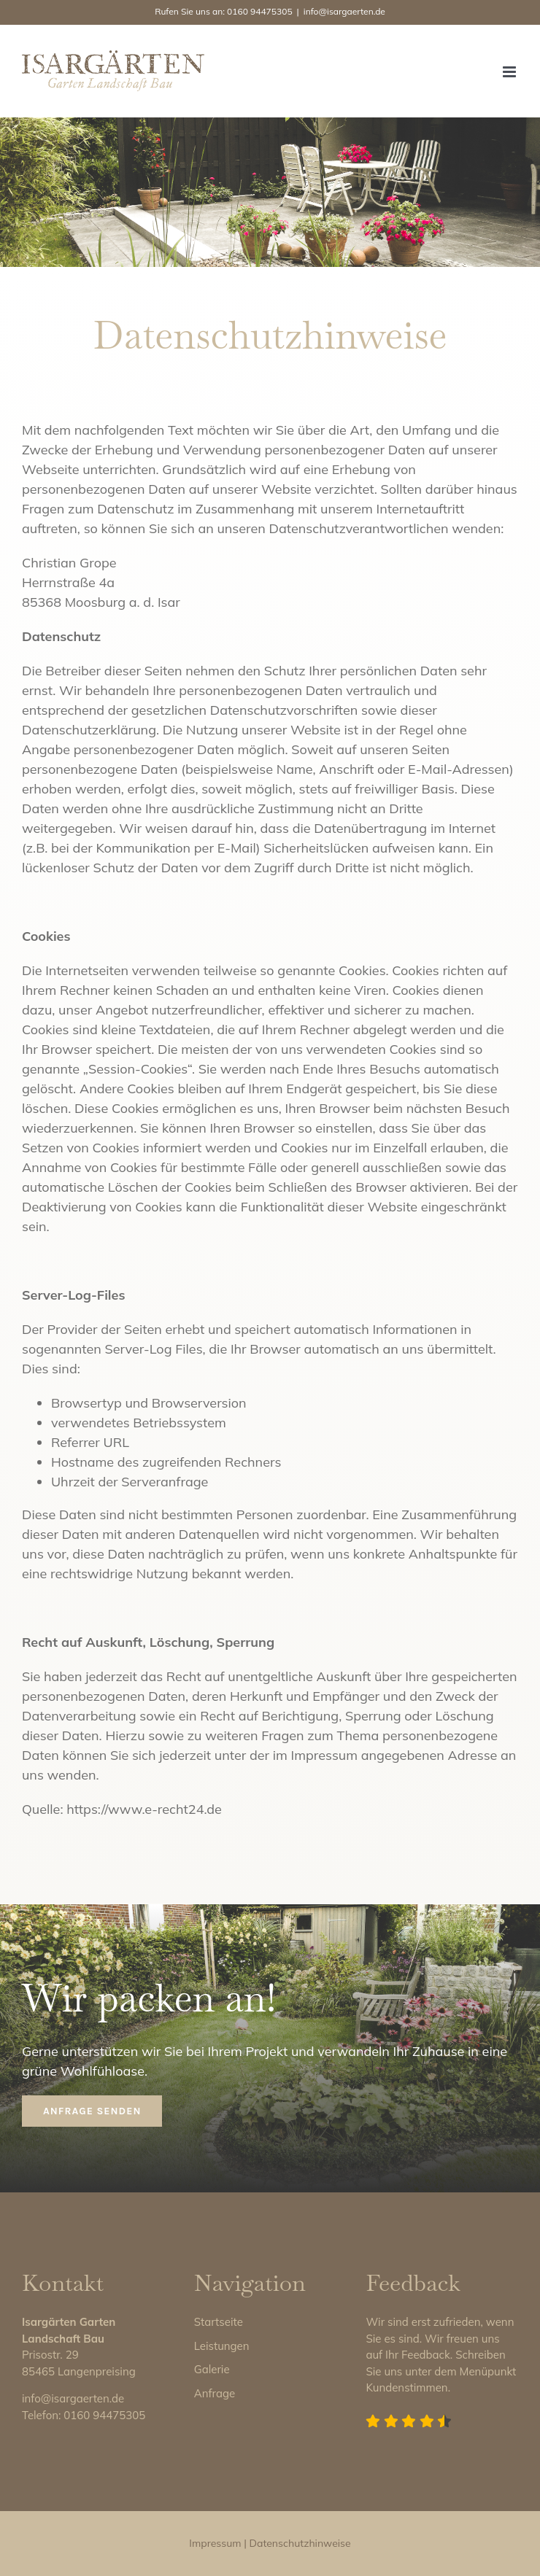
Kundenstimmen (406, 2387)
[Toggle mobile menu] (510, 71)
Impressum (215, 2543)
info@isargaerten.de (344, 11)
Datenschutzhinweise (300, 2543)
